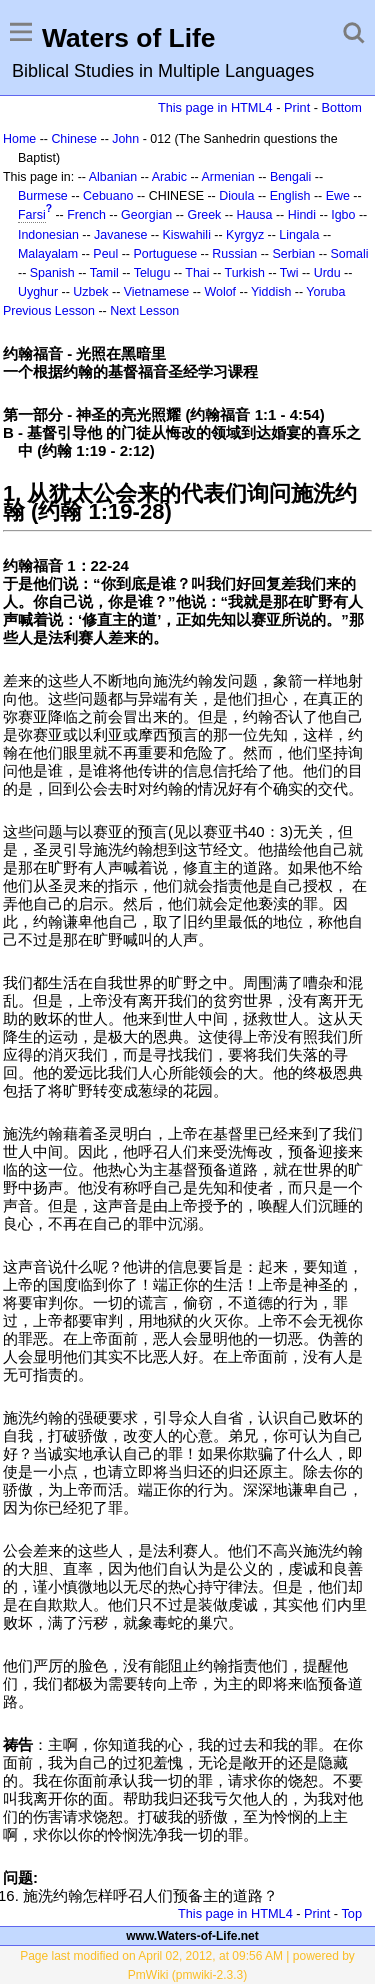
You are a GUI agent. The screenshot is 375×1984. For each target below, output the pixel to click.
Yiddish (271, 292)
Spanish (52, 273)
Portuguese (165, 254)
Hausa (255, 215)
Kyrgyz (245, 235)
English (290, 196)
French (86, 215)
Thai (197, 273)
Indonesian (48, 235)
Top (351, 1913)
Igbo (343, 215)
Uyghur (38, 292)
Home (19, 139)
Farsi (32, 215)
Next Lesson (144, 311)
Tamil (104, 273)
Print (297, 107)
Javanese (120, 235)
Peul (105, 254)
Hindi (302, 215)
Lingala (299, 235)
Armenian (227, 177)
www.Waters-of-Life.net (192, 1936)
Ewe (338, 196)
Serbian (293, 254)
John (125, 139)
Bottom (342, 107)
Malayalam (48, 254)
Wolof (220, 292)
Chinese (74, 139)
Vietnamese (156, 292)
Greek (204, 215)
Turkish (245, 273)
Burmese (43, 196)
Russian (234, 254)
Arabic (169, 177)
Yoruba (325, 292)
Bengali (291, 177)
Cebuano (108, 196)
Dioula (236, 196)
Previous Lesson (49, 311)
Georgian (146, 215)
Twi (289, 273)
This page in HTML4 (215, 107)
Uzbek (90, 292)
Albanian (113, 177)
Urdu (327, 273)
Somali (350, 254)
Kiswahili (187, 235)
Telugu (152, 273)
